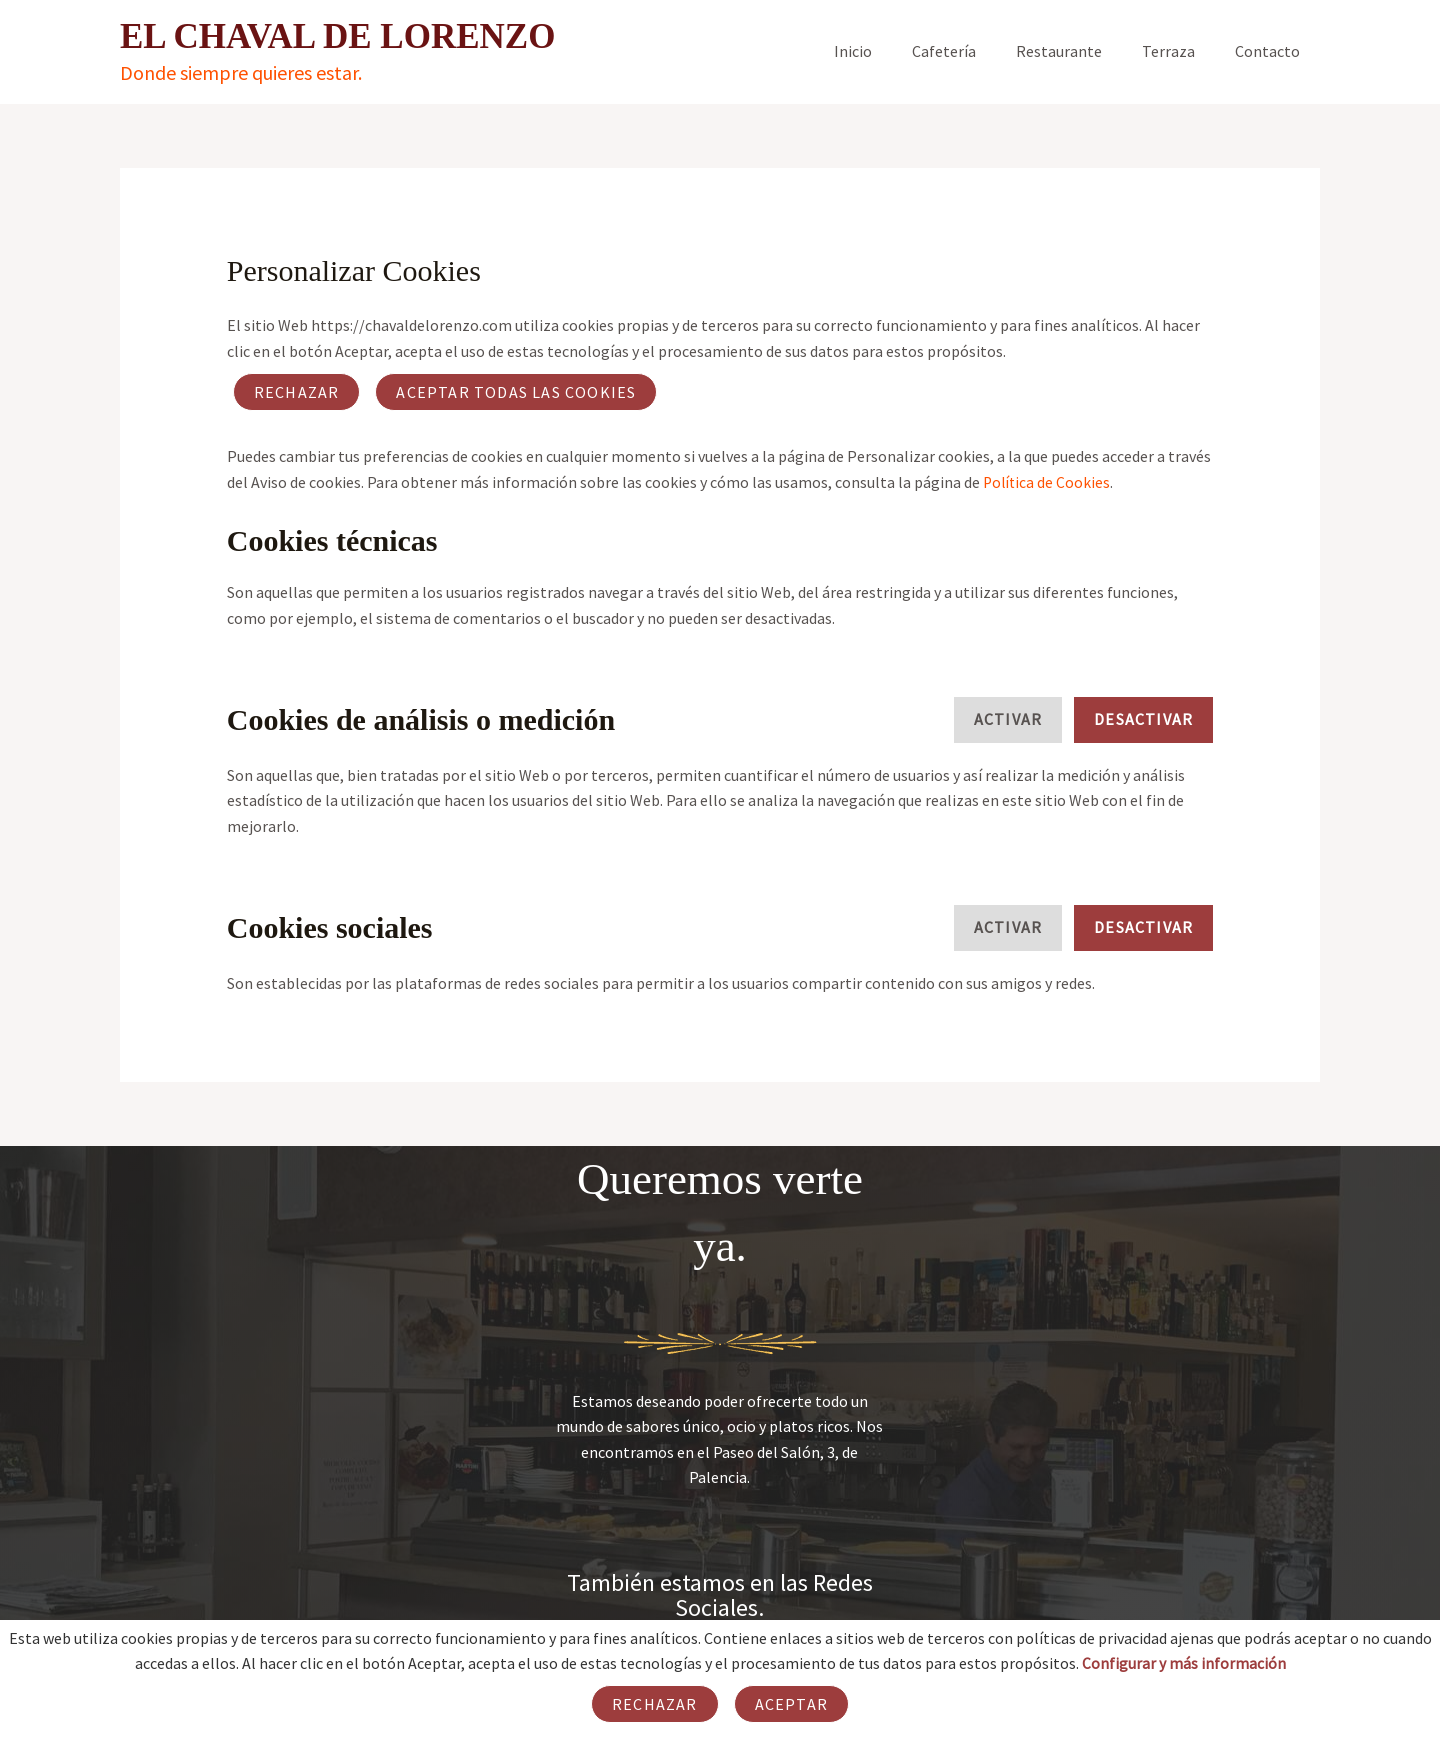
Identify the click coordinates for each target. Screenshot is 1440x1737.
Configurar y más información (1184, 1663)
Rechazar (297, 392)
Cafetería (972, 51)
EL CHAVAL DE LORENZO (337, 36)
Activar (1008, 719)
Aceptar (791, 1704)
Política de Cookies (1048, 482)
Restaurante (1079, 51)
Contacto (1271, 51)
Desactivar (1143, 719)
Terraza (1180, 51)
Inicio (889, 51)
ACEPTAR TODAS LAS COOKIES (516, 392)
